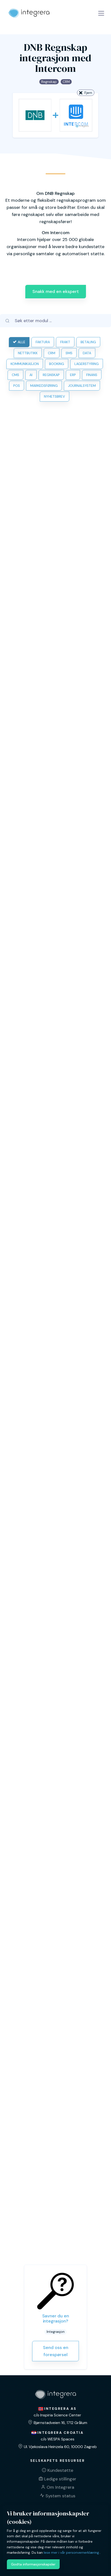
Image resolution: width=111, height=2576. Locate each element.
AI (30, 375)
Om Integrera (60, 2487)
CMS (15, 375)
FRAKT (65, 342)
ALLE (19, 342)
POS (16, 385)
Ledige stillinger (60, 2479)
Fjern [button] (85, 93)
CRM (51, 353)
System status (60, 2496)
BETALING (88, 342)
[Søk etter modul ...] (60, 321)
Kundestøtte (60, 2470)
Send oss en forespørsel (55, 2351)
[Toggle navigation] (101, 13)
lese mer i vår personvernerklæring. (72, 2552)
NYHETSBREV (54, 396)
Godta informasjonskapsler (33, 2564)
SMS (69, 353)
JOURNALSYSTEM (82, 385)
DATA (87, 353)
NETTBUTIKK (28, 353)
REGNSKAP (51, 375)
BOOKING (56, 364)
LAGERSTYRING (86, 364)
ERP (73, 375)
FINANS (91, 375)
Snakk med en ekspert (55, 291)
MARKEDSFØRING (44, 385)
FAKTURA (43, 342)
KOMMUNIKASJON (25, 364)
